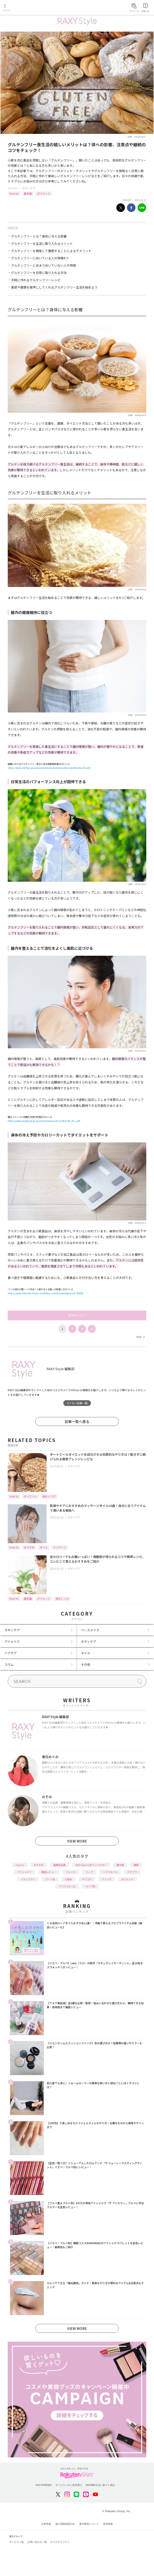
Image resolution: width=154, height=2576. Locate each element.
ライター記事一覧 (77, 1403)
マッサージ (59, 1547)
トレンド (71, 1872)
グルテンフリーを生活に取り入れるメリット (42, 243)
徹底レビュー (48, 1872)
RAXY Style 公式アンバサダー (91, 1865)
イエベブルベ (28, 1879)
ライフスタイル (67, 1886)
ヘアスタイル (110, 1872)
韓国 (136, 1865)
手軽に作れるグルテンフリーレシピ (35, 280)
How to (14, 193)
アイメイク (12, 1641)
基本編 (28, 193)
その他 (85, 1664)
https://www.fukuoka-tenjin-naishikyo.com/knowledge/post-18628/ (46, 1293)
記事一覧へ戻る (77, 1421)
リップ (89, 1872)
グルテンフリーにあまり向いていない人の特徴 (43, 265)
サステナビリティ (60, 2542)
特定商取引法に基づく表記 (100, 2485)
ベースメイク (90, 1630)
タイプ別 (90, 1886)
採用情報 (108, 2524)
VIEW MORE (77, 1841)
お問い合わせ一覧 (37, 2542)
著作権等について (89, 2524)
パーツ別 (50, 1879)
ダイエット (43, 193)
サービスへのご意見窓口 (68, 2485)
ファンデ (106, 1879)
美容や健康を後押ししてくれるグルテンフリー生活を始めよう (54, 287)
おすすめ (29, 1547)
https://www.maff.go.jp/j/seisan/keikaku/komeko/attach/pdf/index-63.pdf (49, 767)
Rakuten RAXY (23, 8)
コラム (9, 1664)
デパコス (87, 1879)
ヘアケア (10, 1653)
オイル (44, 1547)
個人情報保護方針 (65, 2524)
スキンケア (12, 1630)
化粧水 (68, 1879)
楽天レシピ (49, 1496)
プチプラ (132, 1872)
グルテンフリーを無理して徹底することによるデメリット (51, 251)
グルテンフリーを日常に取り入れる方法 (39, 272)
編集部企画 (59, 1865)
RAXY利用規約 (44, 2485)
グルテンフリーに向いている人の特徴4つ (39, 258)
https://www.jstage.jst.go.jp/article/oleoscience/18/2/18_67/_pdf (44, 1121)
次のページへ (77, 1315)
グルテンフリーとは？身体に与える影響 (39, 236)
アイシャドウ (24, 1872)
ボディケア (28, 188)
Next (140, 1337)
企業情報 (46, 2524)
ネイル (85, 1653)
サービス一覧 (16, 2542)
